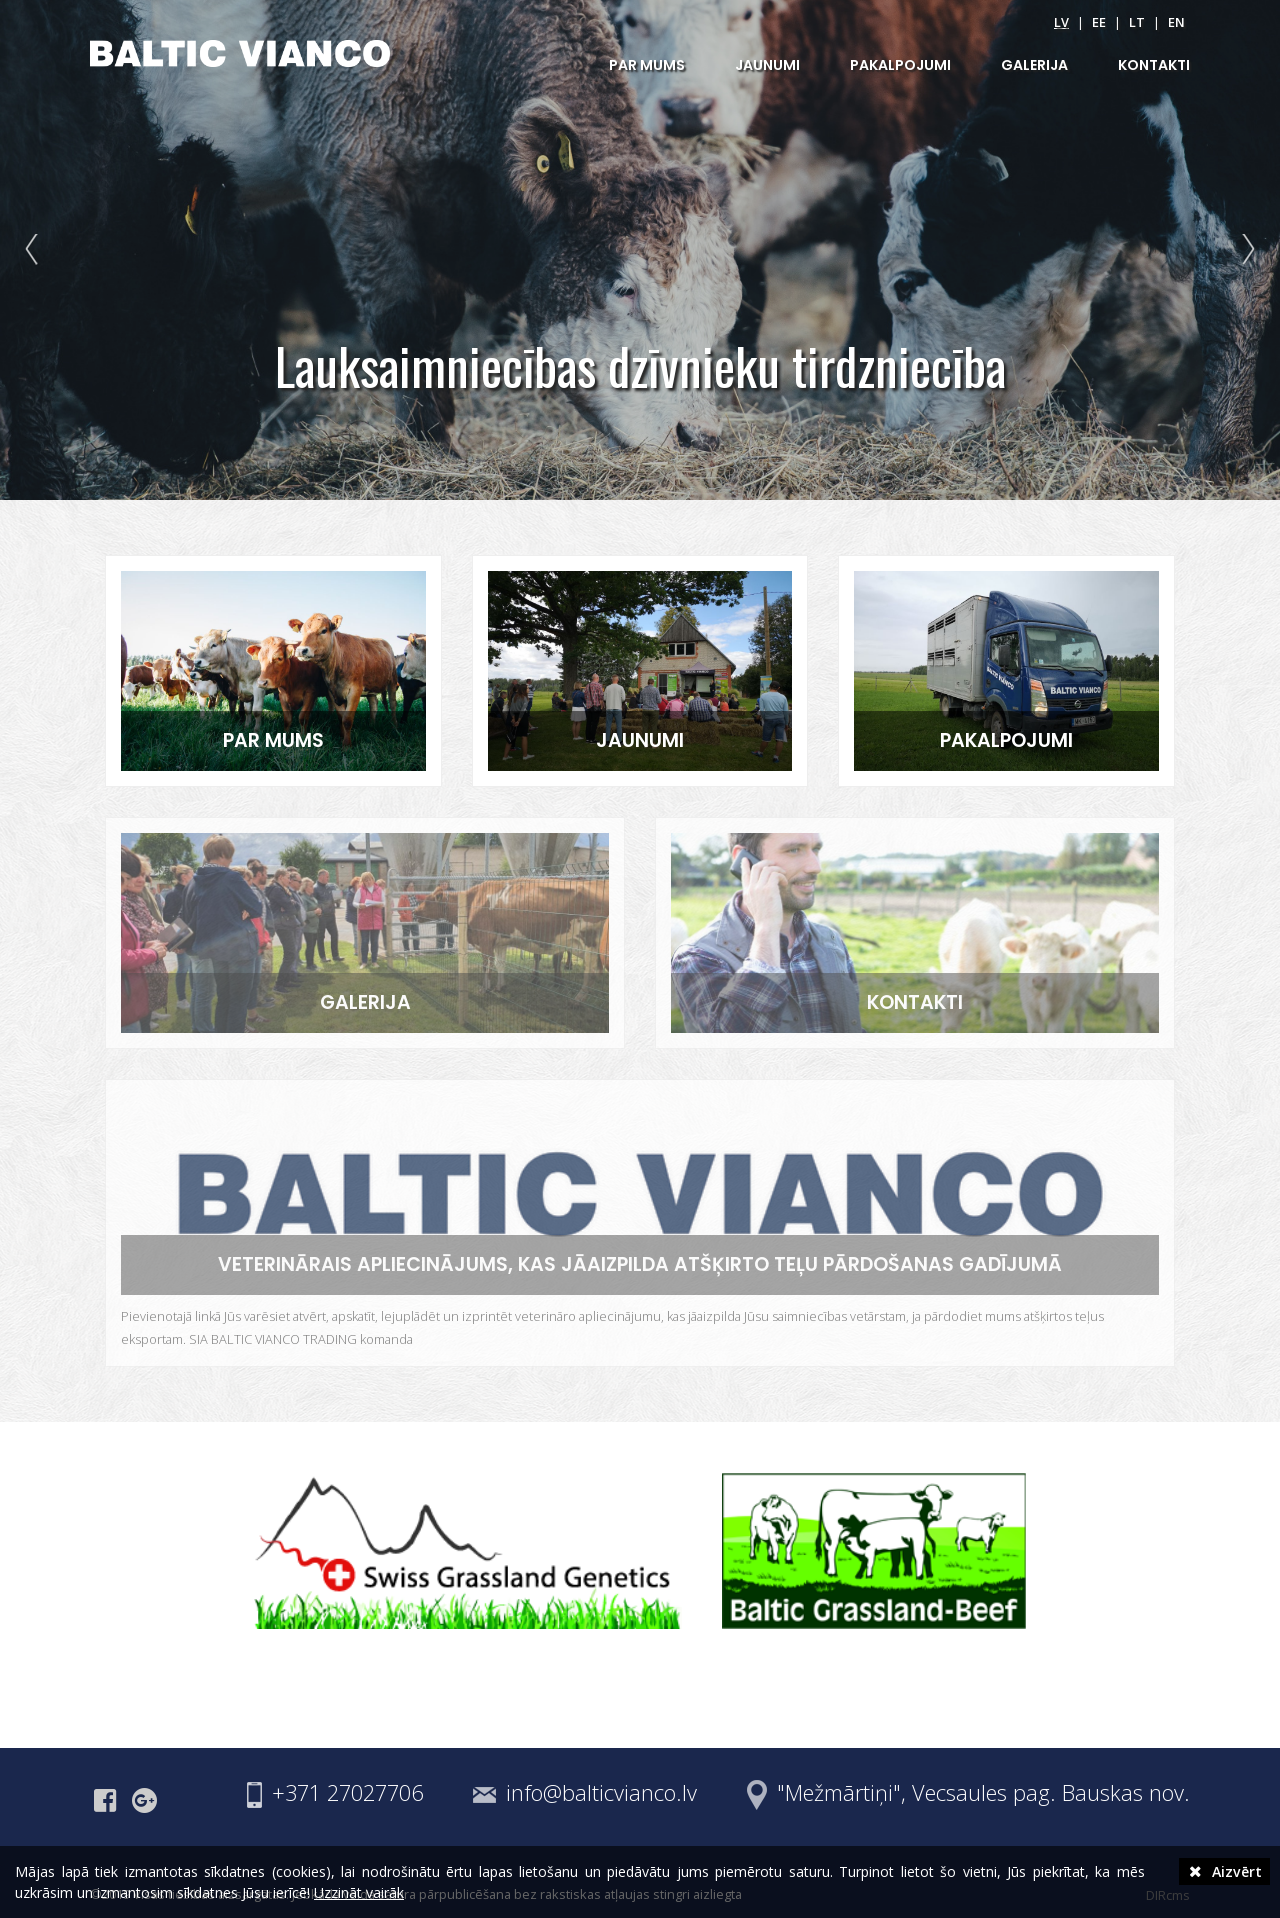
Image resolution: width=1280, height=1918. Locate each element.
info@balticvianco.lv (601, 1792)
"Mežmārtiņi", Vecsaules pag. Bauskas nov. (983, 1792)
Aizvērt (1224, 1871)
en (1176, 22)
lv (1061, 22)
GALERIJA (1034, 65)
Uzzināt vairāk (359, 1892)
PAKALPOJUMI (900, 65)
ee (1099, 22)
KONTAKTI (1154, 65)
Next (1244, 250)
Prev (36, 250)
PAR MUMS (647, 65)
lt (1137, 22)
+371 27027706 (347, 1792)
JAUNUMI (767, 65)
